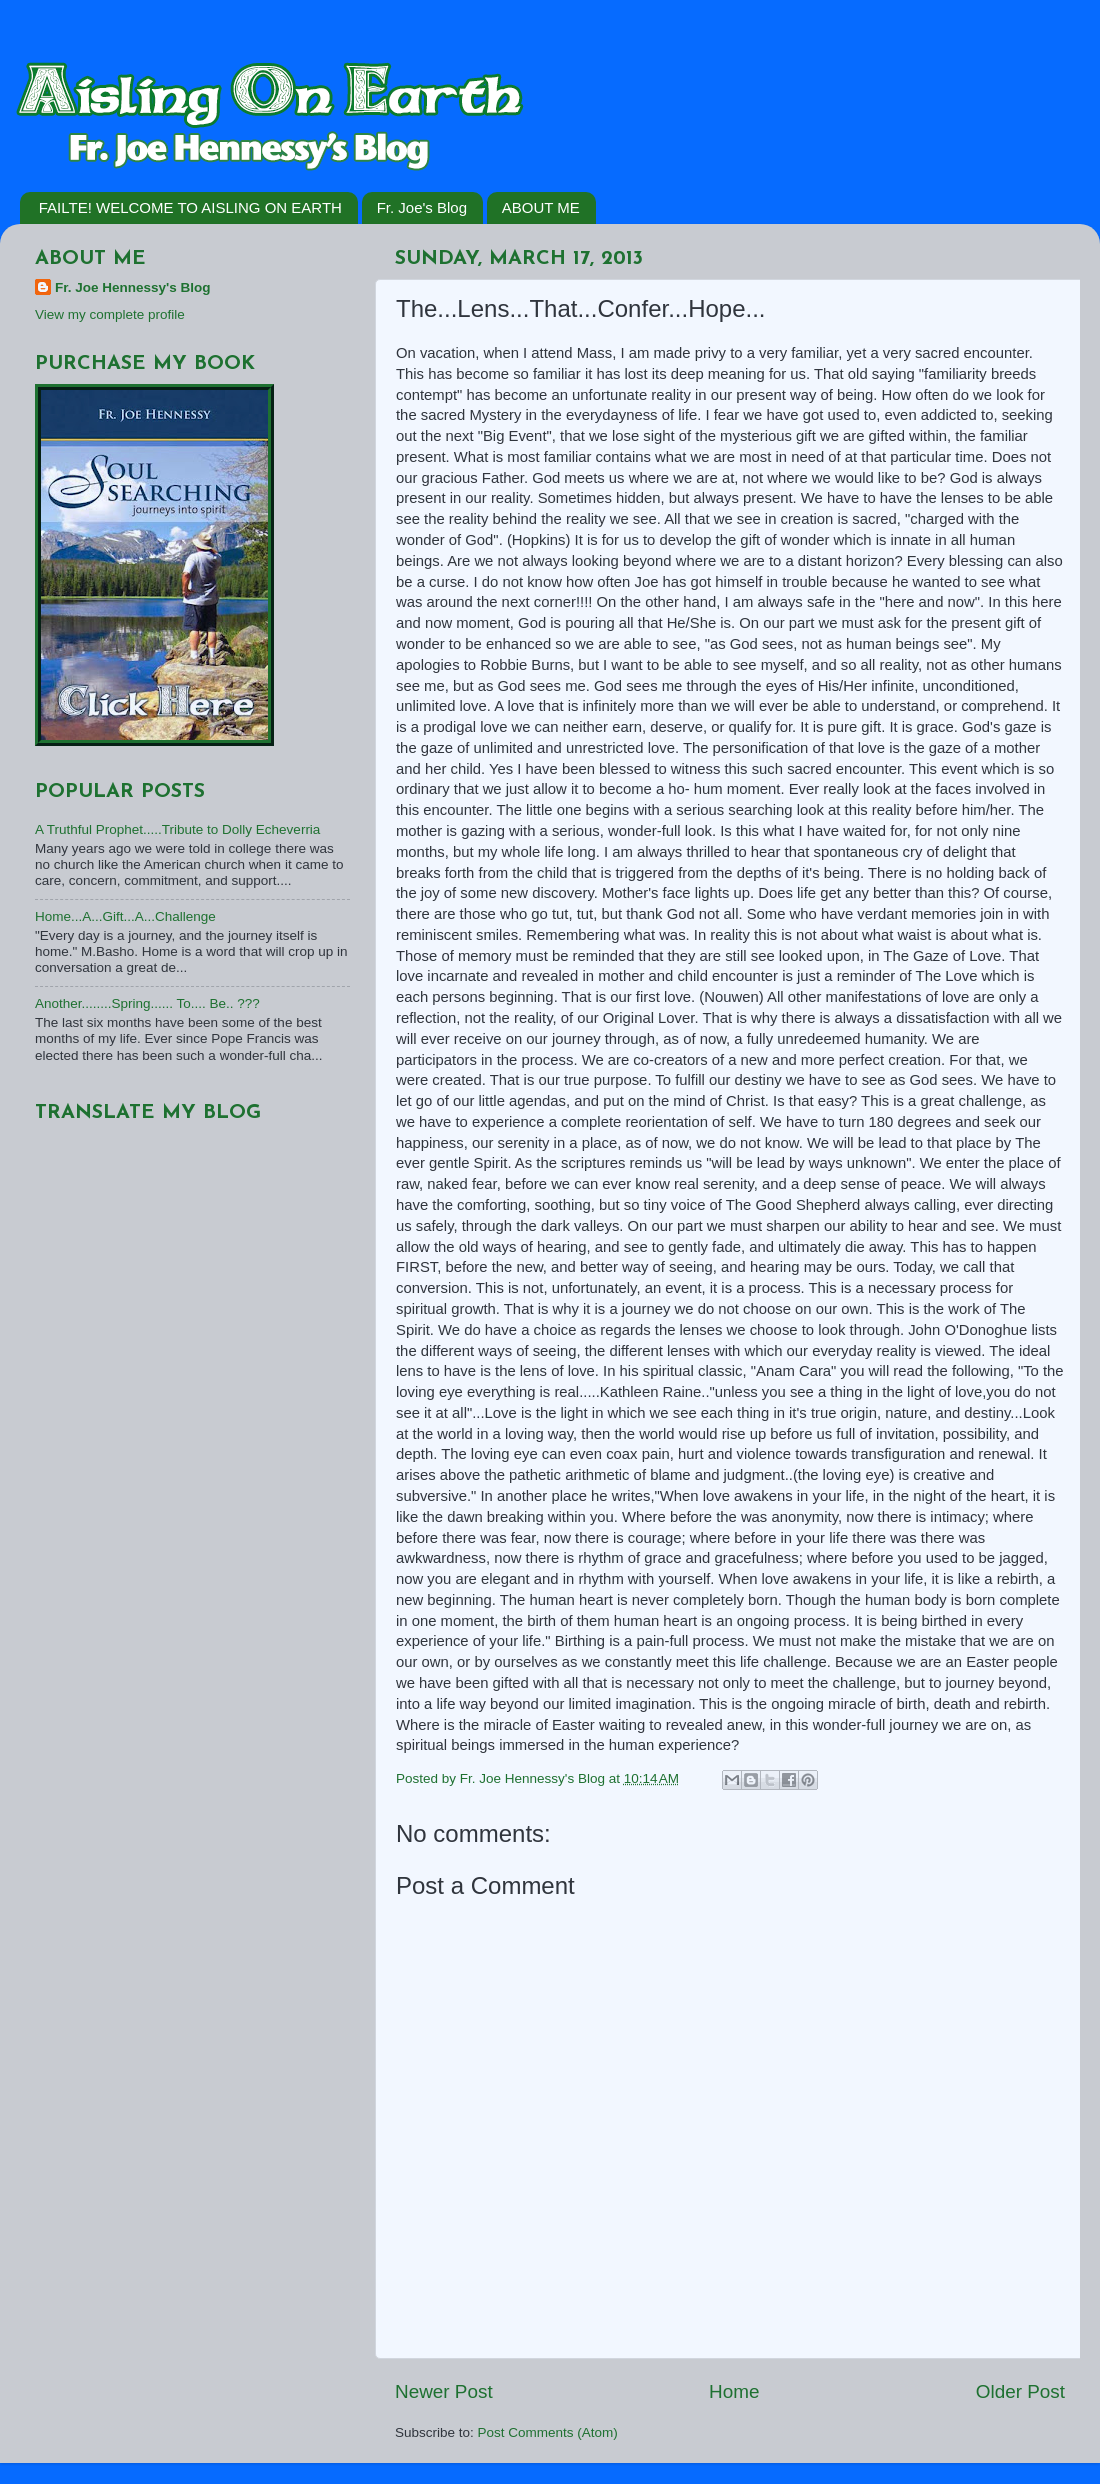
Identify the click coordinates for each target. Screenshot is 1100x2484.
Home (734, 2391)
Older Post (1020, 2391)
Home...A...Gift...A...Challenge (125, 916)
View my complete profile (110, 314)
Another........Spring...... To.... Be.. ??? (147, 1003)
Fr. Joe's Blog (422, 207)
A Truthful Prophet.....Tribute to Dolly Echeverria (177, 829)
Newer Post (444, 2391)
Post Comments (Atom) (548, 2432)
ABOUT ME (541, 207)
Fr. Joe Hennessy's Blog (133, 287)
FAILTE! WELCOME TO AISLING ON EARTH (190, 207)
